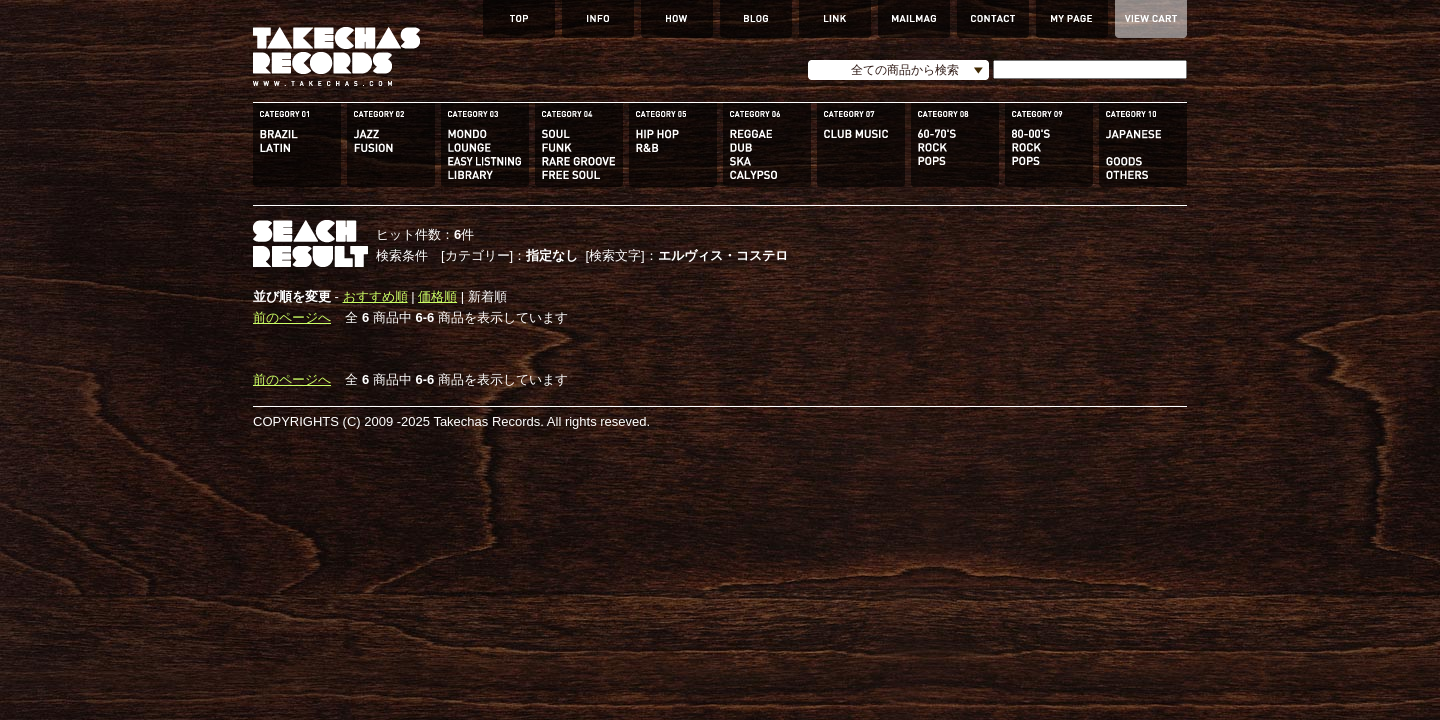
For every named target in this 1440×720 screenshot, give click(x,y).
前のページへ (292, 317)
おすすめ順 (375, 296)
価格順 (437, 296)
